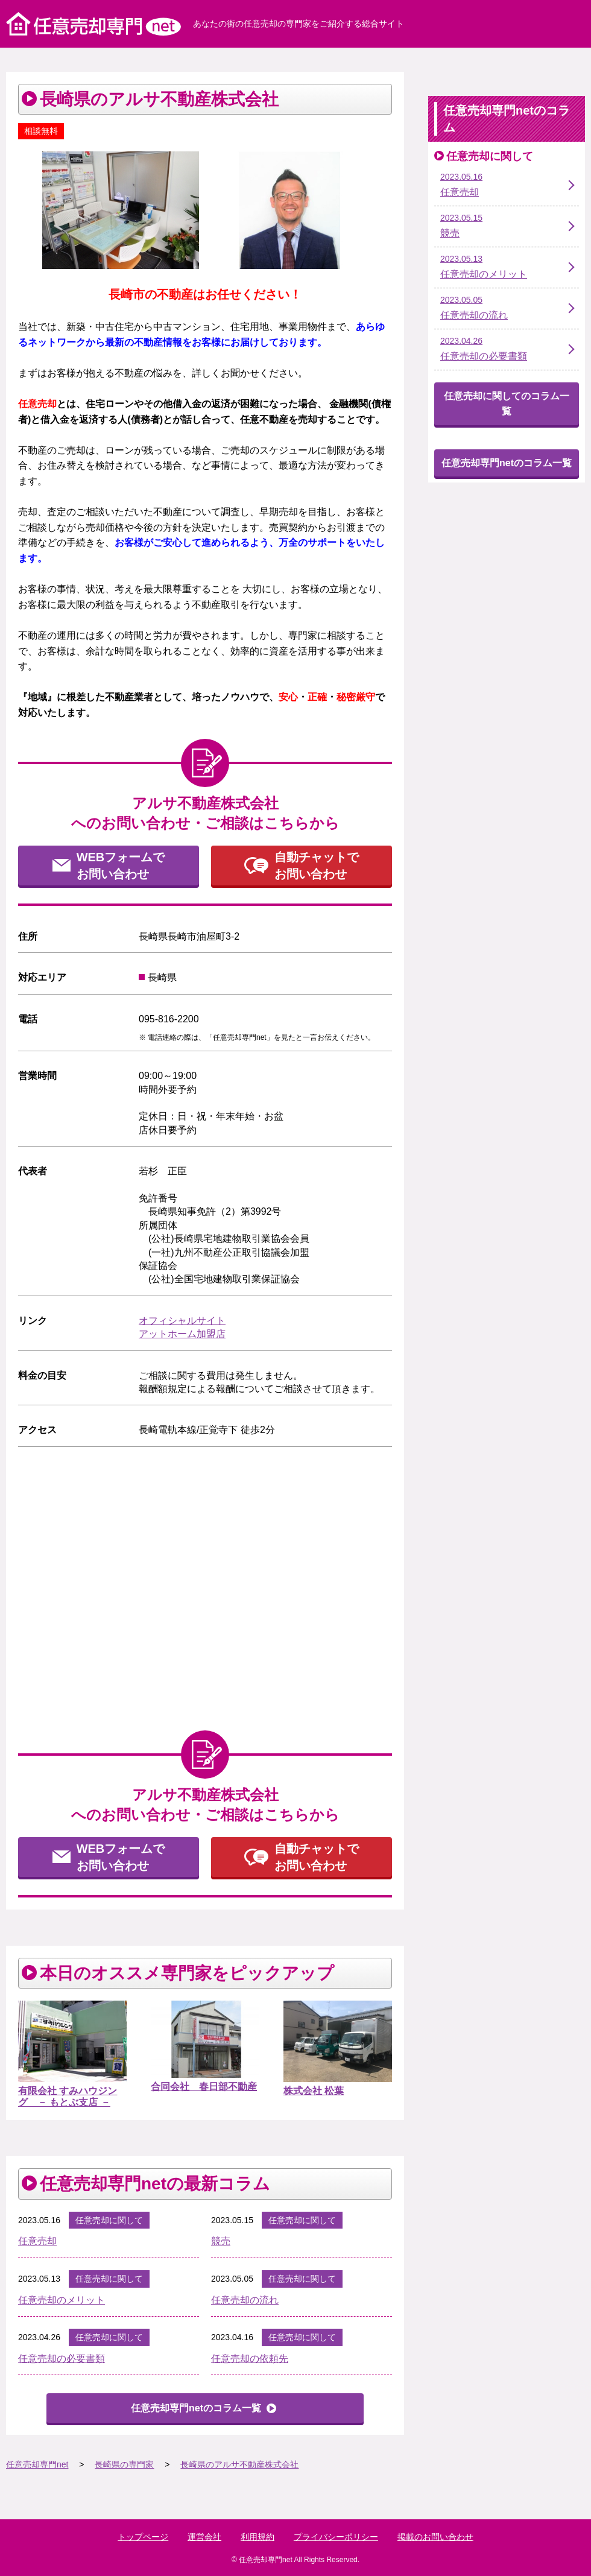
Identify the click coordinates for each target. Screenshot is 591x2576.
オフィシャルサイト (182, 1320)
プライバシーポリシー (336, 2537)
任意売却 (37, 2241)
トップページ (143, 2537)
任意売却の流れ (245, 2300)
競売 (220, 2241)
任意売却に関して (109, 2220)
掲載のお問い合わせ (435, 2537)
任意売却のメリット (61, 2300)
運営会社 (204, 2537)
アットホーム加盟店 (182, 1334)
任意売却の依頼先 (249, 2358)
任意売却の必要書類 (61, 2358)
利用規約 (257, 2537)
